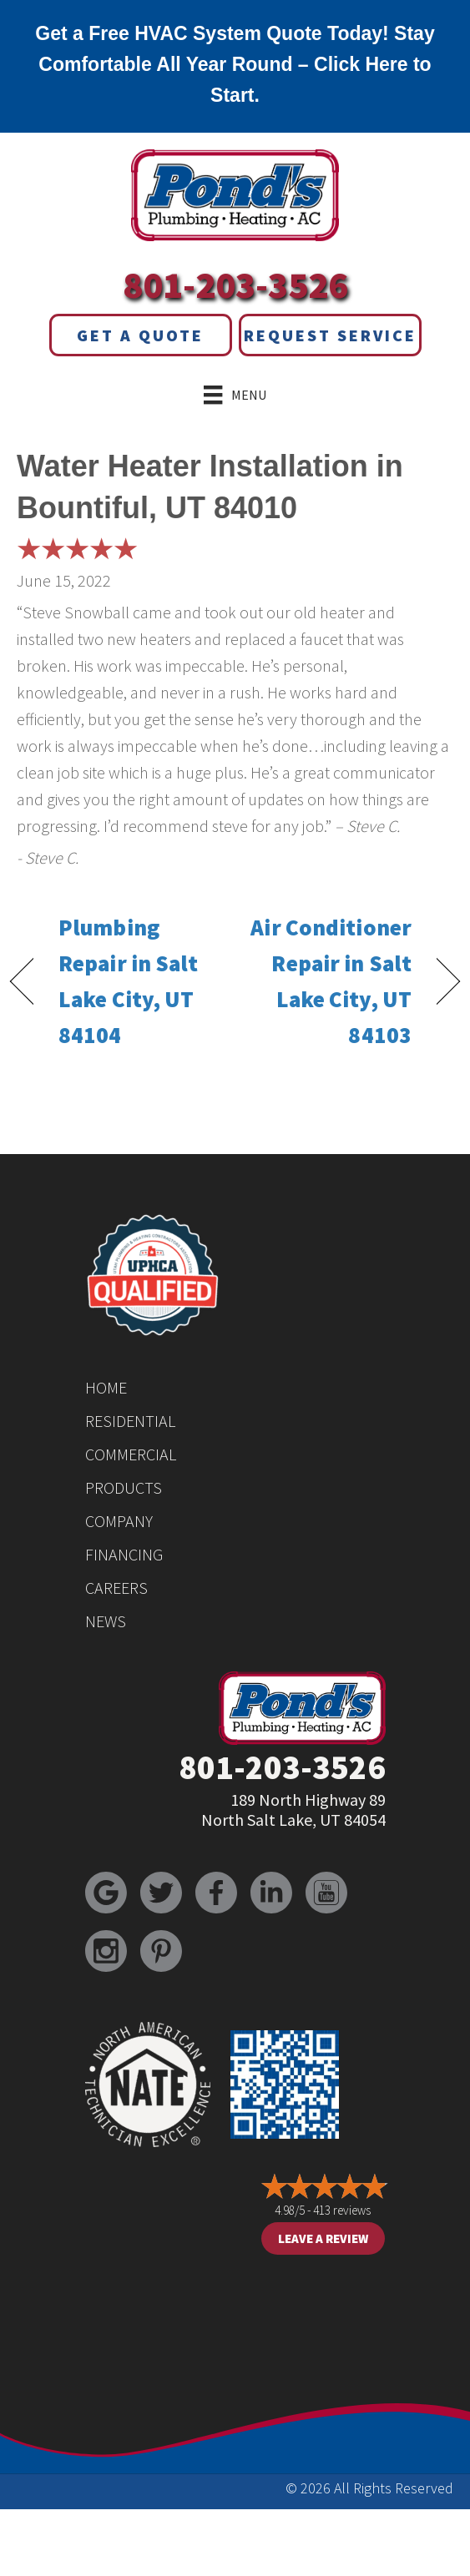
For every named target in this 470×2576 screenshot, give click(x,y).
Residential (130, 1420)
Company (119, 1520)
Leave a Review (323, 2238)
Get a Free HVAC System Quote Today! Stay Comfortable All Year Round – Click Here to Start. (234, 64)
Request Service (330, 335)
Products (123, 1487)
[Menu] (234, 395)
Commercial (130, 1454)
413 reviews (342, 2210)
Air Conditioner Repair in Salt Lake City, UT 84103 (330, 981)
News (105, 1621)
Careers (116, 1587)
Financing (124, 1554)
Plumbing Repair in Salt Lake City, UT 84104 (128, 981)
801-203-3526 (235, 284)
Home (106, 1387)
